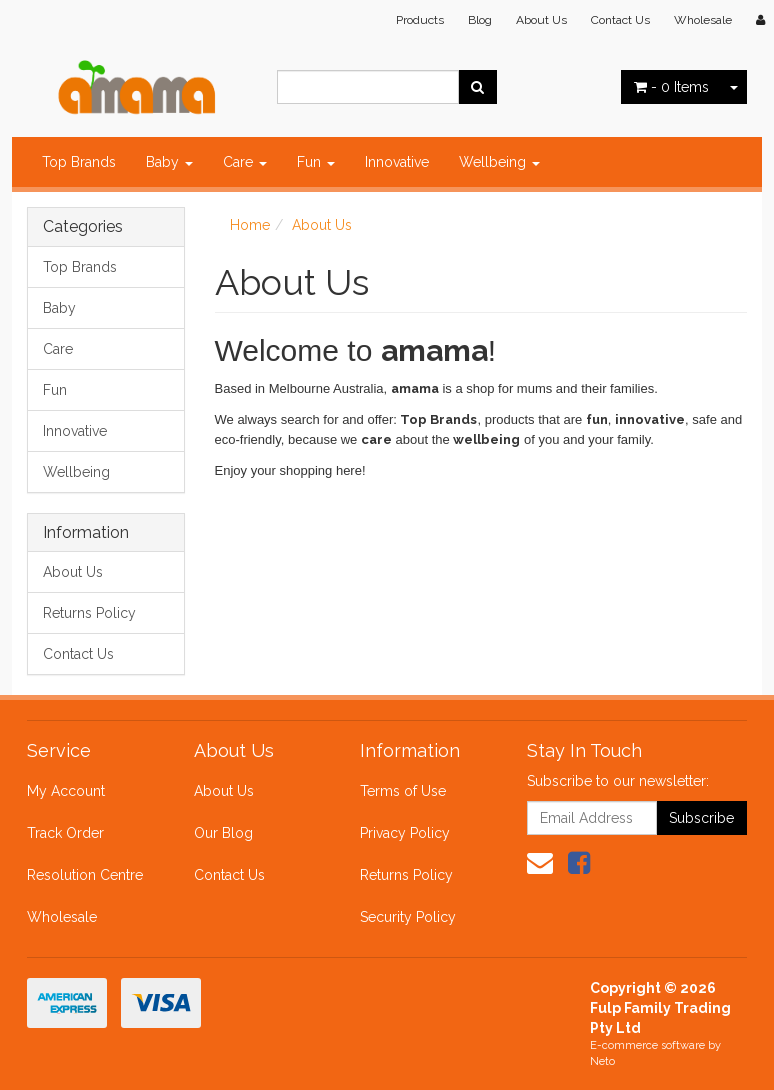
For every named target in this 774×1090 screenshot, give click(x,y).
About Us (541, 20)
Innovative (397, 162)
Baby (169, 162)
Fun (316, 162)
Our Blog (223, 833)
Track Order (65, 833)
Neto (602, 1061)
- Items (671, 87)
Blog (480, 20)
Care (245, 162)
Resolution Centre (85, 875)
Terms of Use (403, 791)
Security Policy (408, 917)
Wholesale (703, 20)
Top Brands (79, 162)
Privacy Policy (405, 833)
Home (250, 225)
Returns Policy (89, 613)
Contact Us (620, 20)
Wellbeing (499, 162)
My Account (66, 791)
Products (420, 20)
